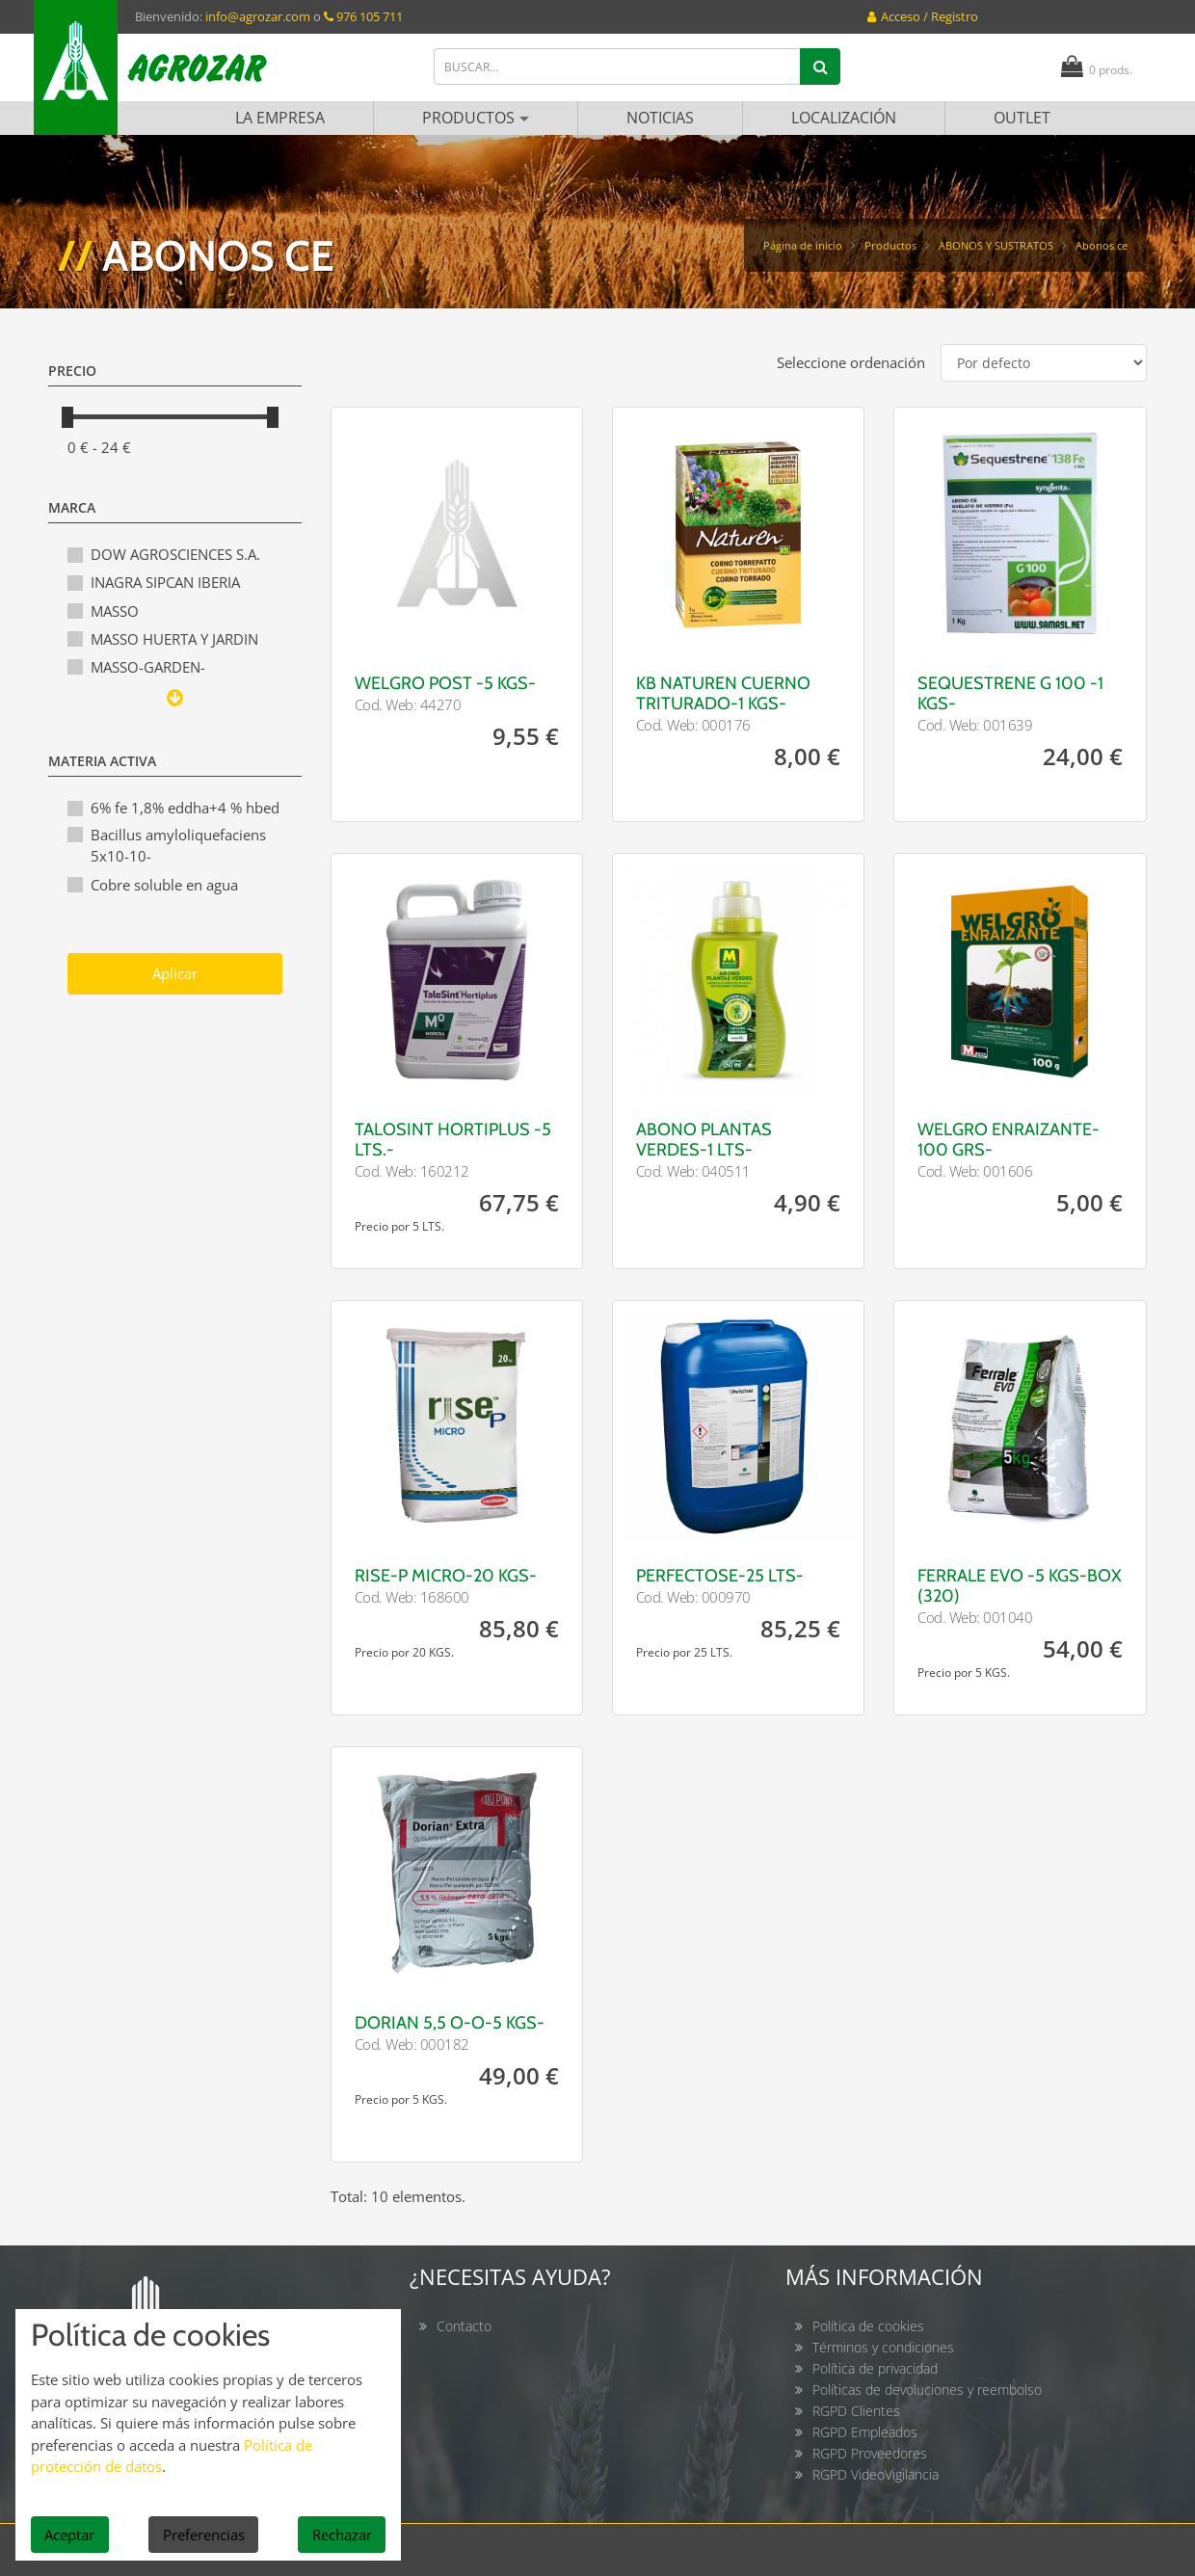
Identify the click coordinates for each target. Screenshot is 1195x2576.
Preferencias (204, 2534)
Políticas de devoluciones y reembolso (927, 2389)
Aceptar (69, 2534)
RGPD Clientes (856, 2411)
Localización (843, 117)
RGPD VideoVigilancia (875, 2474)
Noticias (660, 117)
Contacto (464, 2326)
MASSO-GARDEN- (148, 667)
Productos (475, 117)
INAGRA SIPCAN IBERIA (165, 582)
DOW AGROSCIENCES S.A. (175, 554)
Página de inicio (802, 245)
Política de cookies (868, 2326)
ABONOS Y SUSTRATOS (996, 245)
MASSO (115, 611)
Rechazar (342, 2534)
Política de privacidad (875, 2368)
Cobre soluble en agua (164, 884)
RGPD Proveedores (869, 2453)
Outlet (1022, 117)
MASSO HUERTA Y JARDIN (174, 639)
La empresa (280, 117)
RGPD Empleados (864, 2432)
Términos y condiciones (883, 2347)
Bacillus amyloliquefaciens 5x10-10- (178, 845)
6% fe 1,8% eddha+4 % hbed (185, 807)
